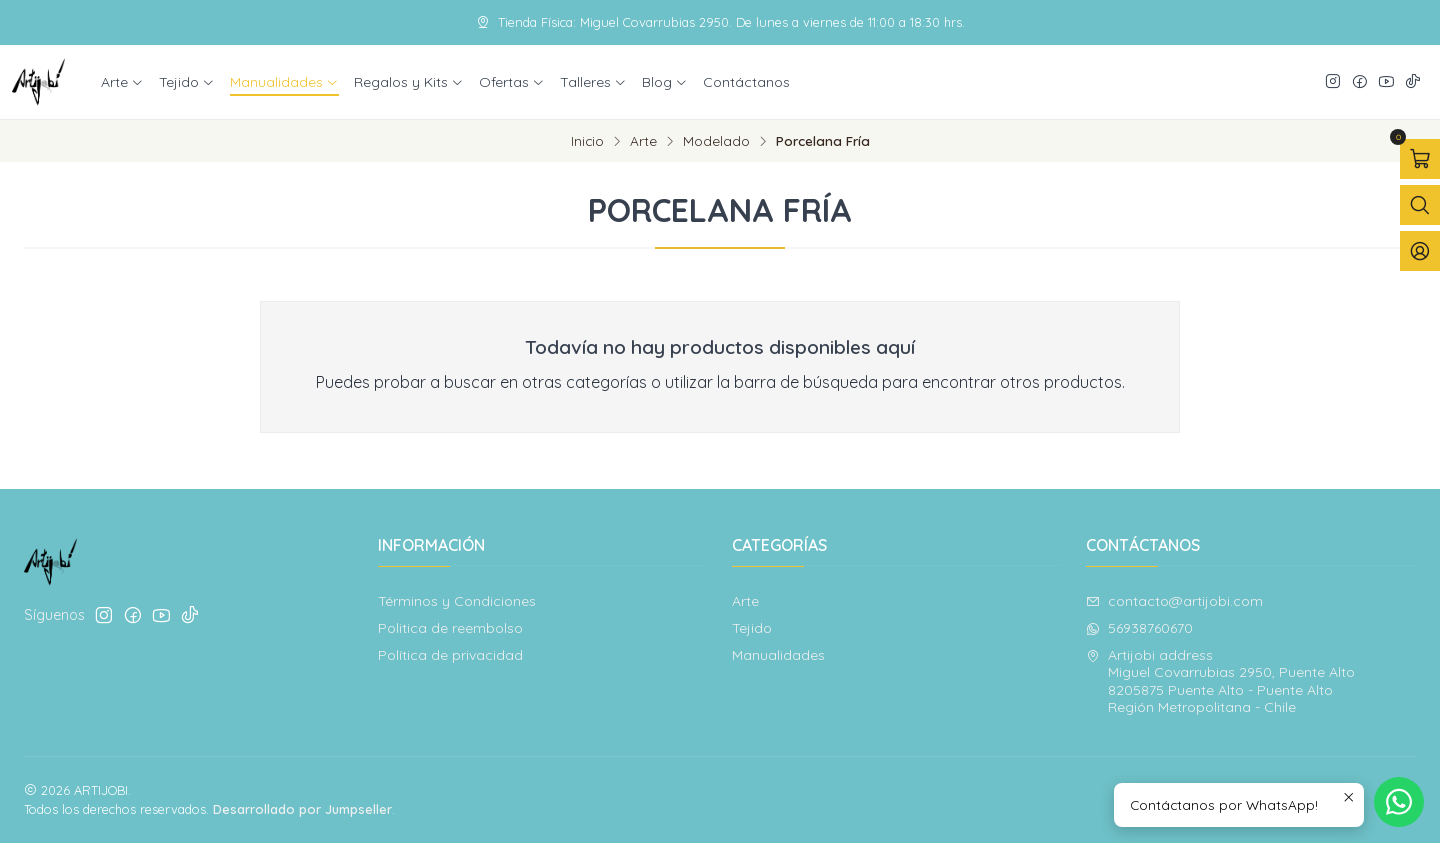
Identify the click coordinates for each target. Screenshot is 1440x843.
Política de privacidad (450, 655)
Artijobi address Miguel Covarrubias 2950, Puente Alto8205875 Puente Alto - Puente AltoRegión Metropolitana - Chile (1220, 681)
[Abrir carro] (1420, 159)
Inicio (587, 141)
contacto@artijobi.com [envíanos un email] (1174, 601)
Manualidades (778, 655)
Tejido (752, 628)
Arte (643, 141)
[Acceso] (1420, 251)
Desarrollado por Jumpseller (302, 809)
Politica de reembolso (450, 628)
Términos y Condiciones (457, 601)
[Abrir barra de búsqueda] (1420, 205)
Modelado (716, 141)
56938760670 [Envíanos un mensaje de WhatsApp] (1139, 628)
